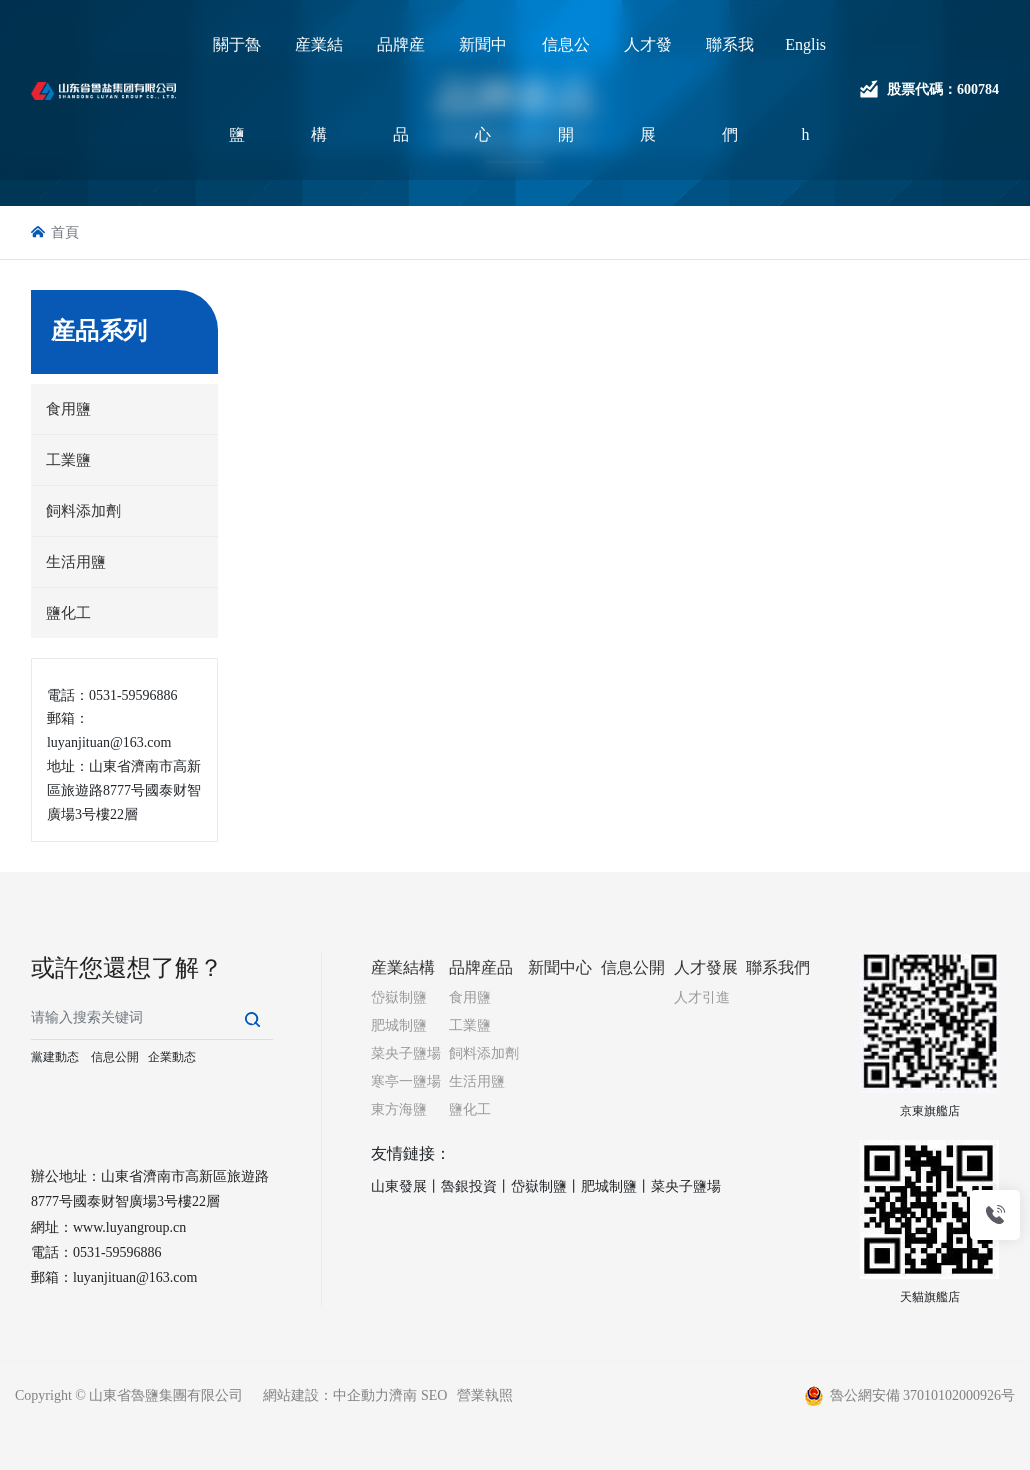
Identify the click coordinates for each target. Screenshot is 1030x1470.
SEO (434, 1395)
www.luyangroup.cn (129, 1227)
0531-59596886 (117, 1252)
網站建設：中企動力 (326, 1395)
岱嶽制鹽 (539, 1186)
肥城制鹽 (609, 1186)
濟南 (403, 1395)
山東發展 (399, 1186)
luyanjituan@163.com (135, 1277)
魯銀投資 (469, 1186)
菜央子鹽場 (686, 1186)
